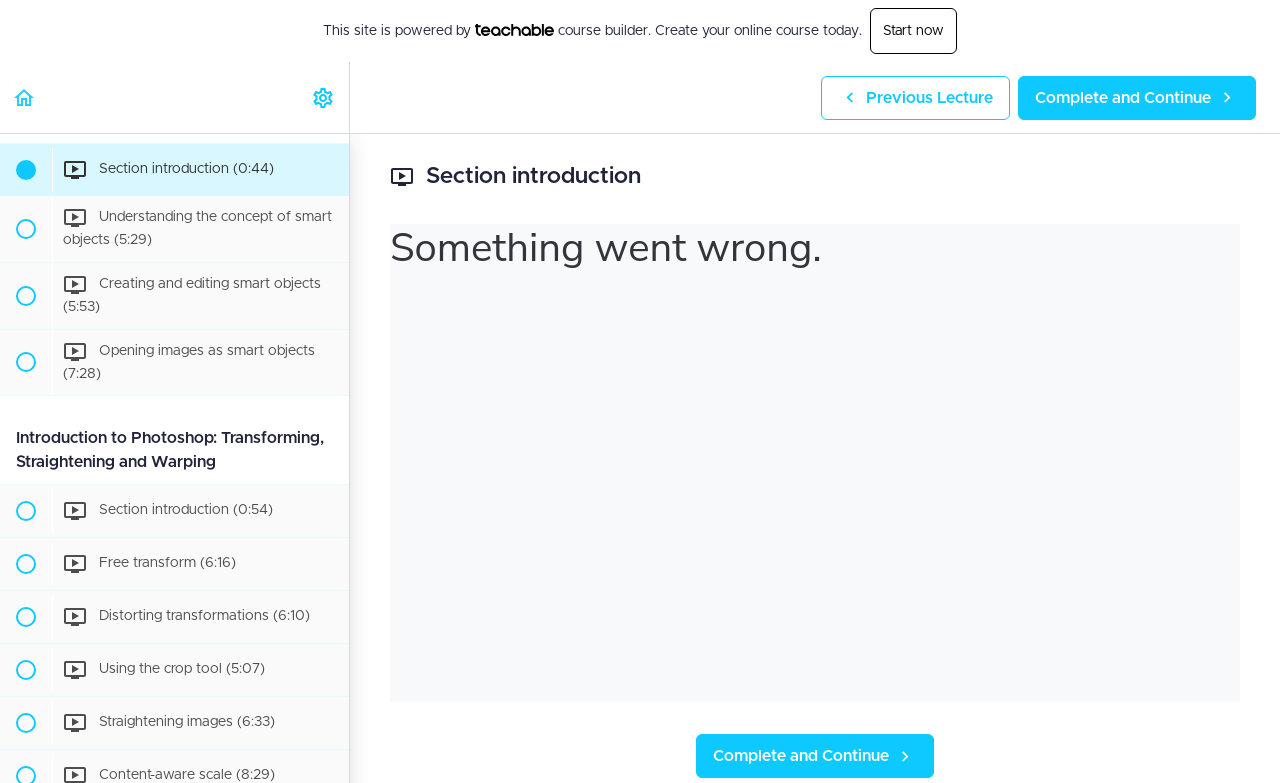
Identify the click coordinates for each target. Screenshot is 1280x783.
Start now (913, 31)
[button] (25, 97)
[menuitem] (324, 97)
